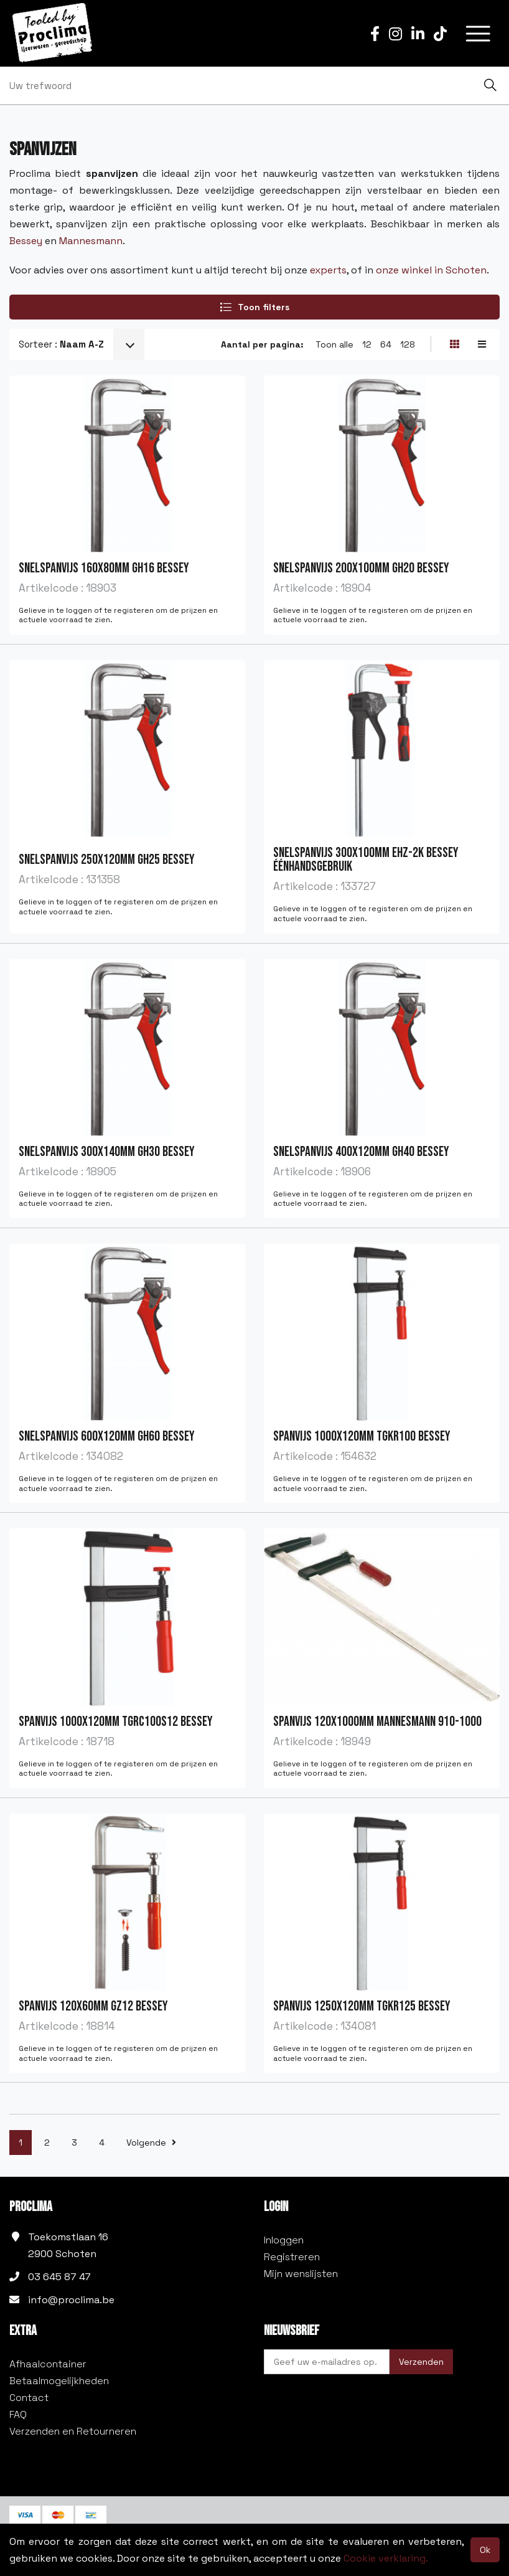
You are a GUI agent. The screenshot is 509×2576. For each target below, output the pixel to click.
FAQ (18, 2414)
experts (327, 270)
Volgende (151, 2142)
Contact (29, 2397)
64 (385, 344)
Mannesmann (91, 240)
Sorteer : (61, 344)
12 (366, 344)
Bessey (25, 240)
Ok (485, 2549)
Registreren (292, 2256)
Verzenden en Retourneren (72, 2431)
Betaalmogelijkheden (59, 2380)
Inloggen (284, 2240)
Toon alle (334, 344)
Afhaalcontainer (47, 2363)
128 (407, 344)
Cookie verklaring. (385, 2558)
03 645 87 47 (59, 2276)
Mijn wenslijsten (301, 2273)
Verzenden (421, 2361)
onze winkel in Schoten (431, 270)
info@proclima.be (71, 2299)
